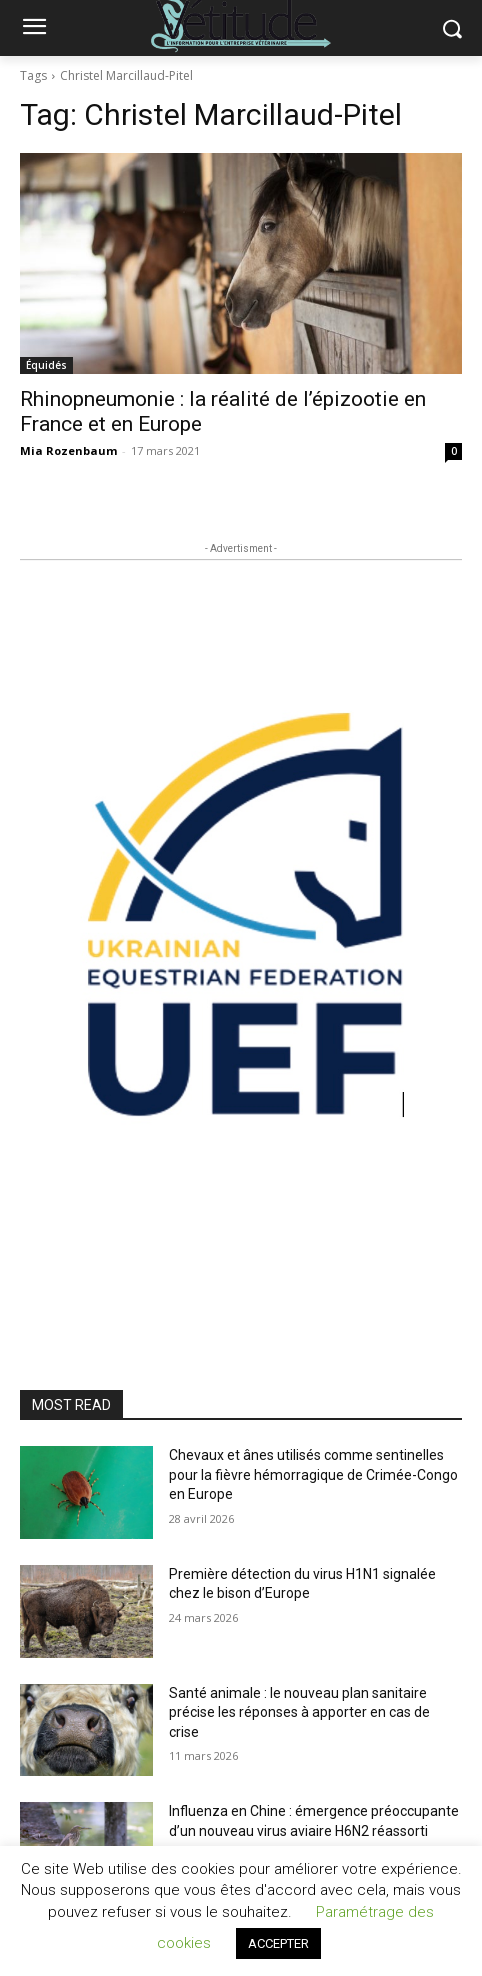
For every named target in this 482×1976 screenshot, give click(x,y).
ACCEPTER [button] (278, 1943)
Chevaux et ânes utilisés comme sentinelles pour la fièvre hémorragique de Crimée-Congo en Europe (313, 1474)
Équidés (46, 365)
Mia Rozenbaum (68, 450)
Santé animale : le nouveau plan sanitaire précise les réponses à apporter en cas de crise (299, 1712)
